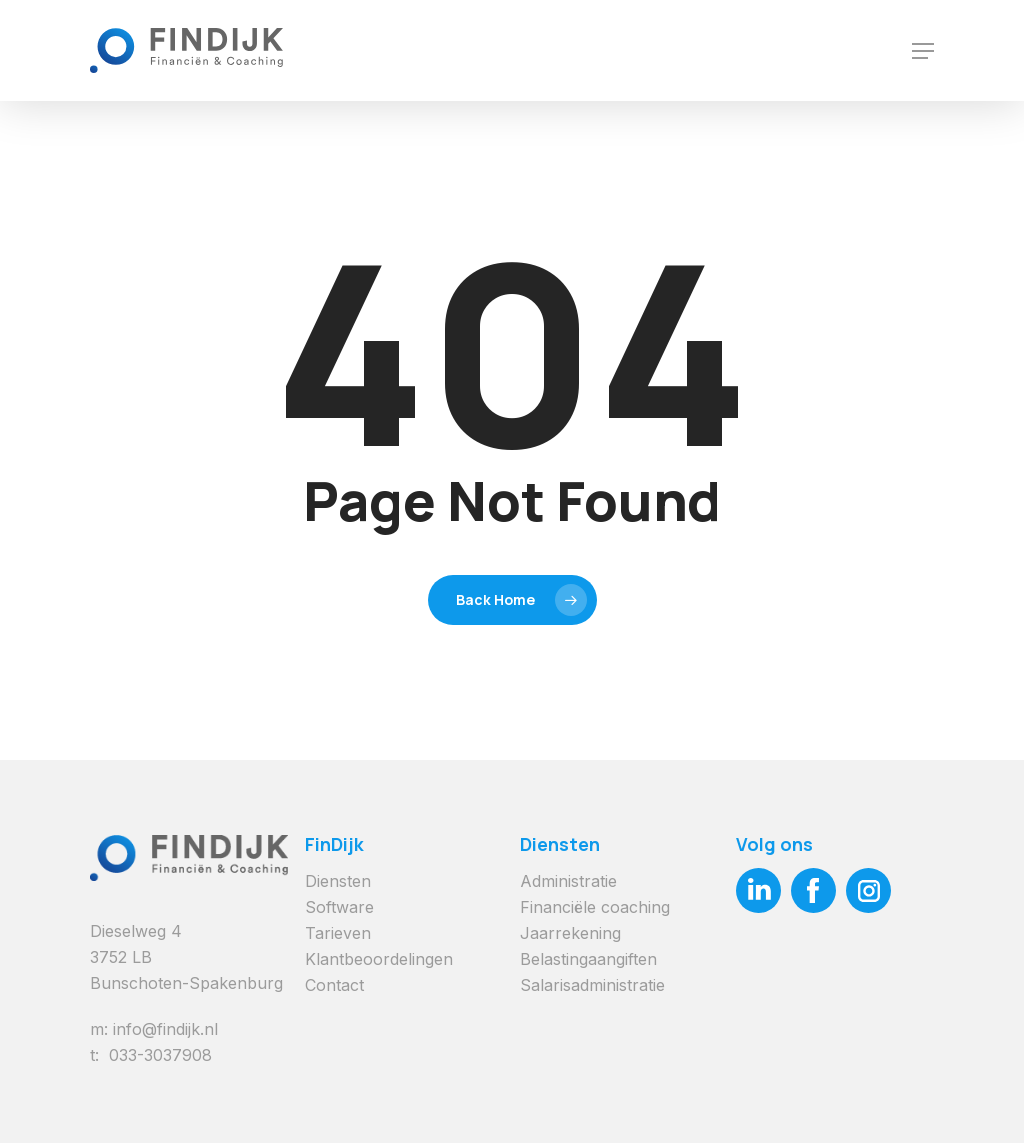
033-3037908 (160, 1055)
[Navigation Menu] (923, 51)
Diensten (338, 881)
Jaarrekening (570, 933)
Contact (334, 985)
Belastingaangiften (588, 959)
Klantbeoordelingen (379, 959)
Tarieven (338, 933)
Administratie (568, 881)
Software (339, 907)
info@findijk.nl (165, 1029)
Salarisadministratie (592, 985)
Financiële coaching (595, 907)
